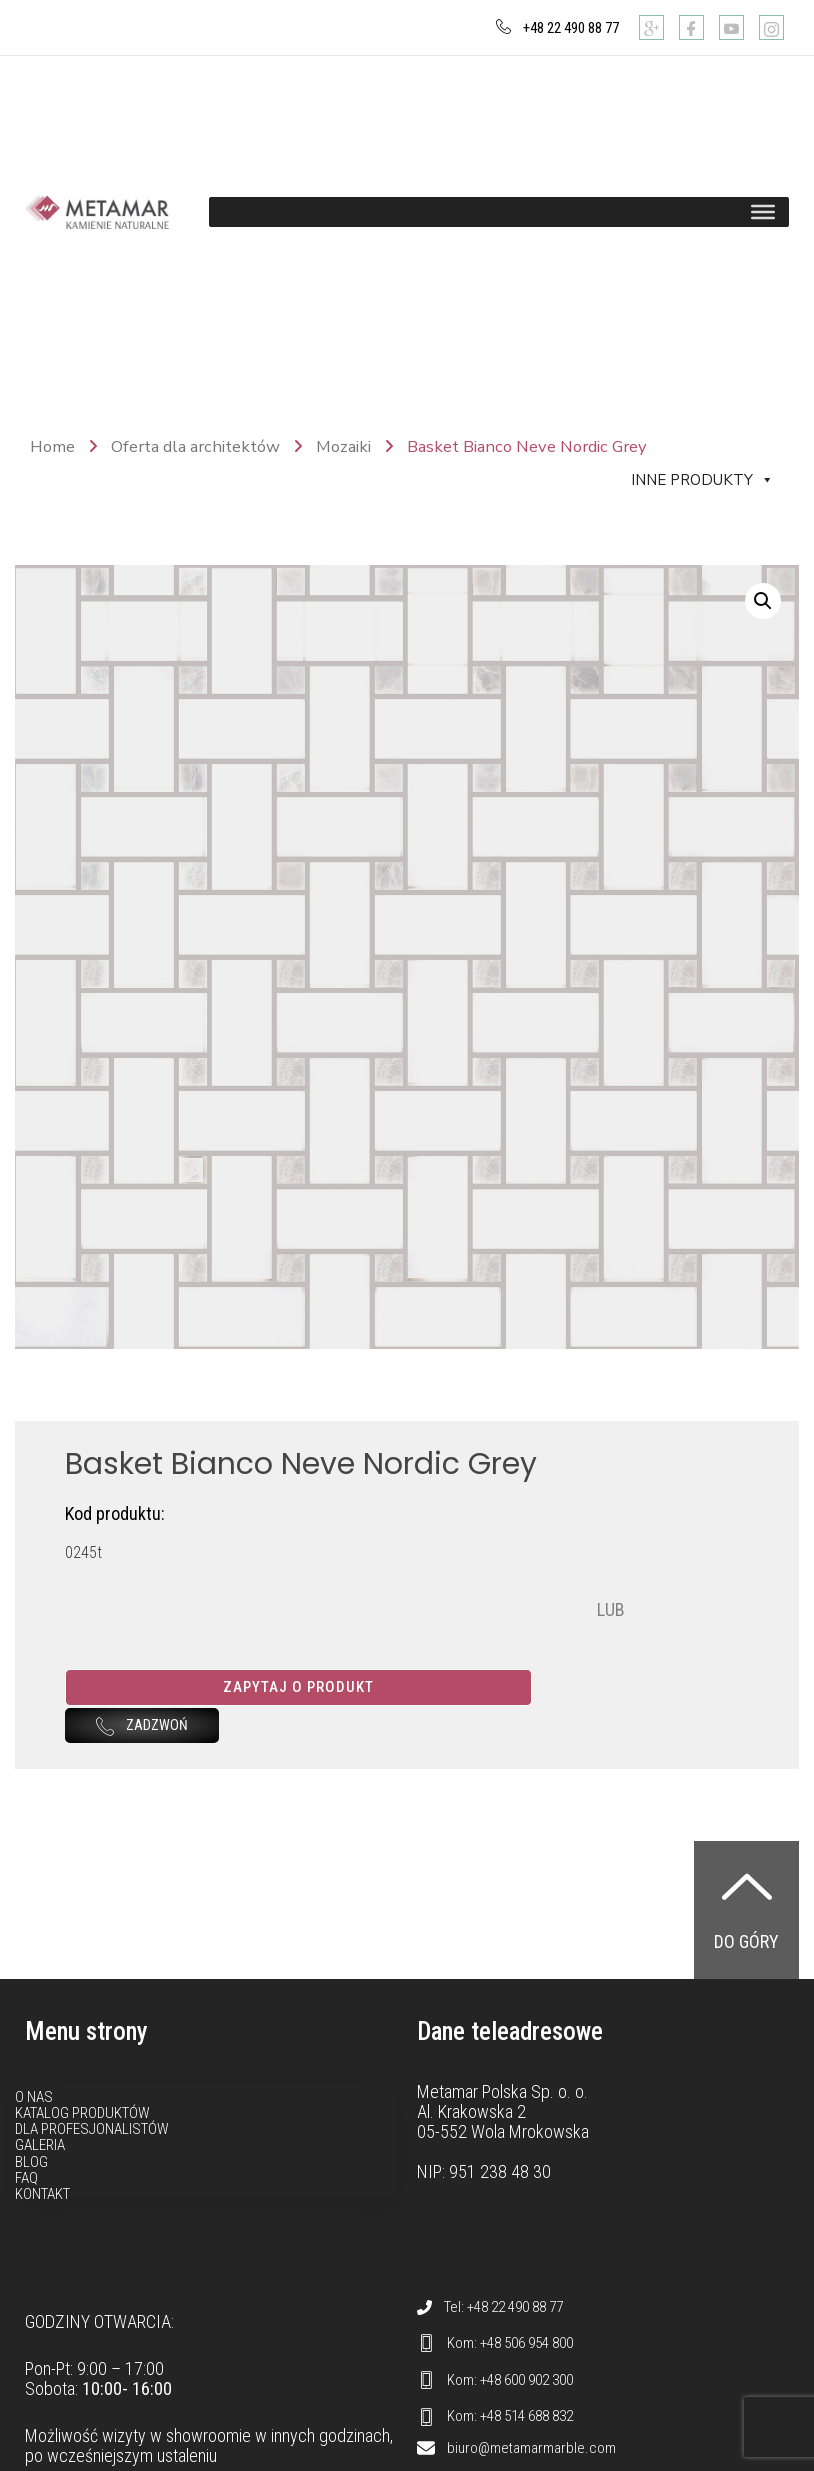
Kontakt (42, 2235)
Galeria (40, 2186)
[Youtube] (731, 27)
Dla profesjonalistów (92, 2170)
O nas (34, 2137)
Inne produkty (702, 480)
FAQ (26, 2219)
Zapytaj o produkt (398, 1687)
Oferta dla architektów (195, 446)
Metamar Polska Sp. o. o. (502, 2131)
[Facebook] (691, 27)
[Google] (651, 27)
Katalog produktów (82, 2154)
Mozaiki (343, 446)
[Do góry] (747, 1927)
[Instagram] (771, 27)
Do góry (746, 1982)
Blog (31, 2202)
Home (52, 446)
